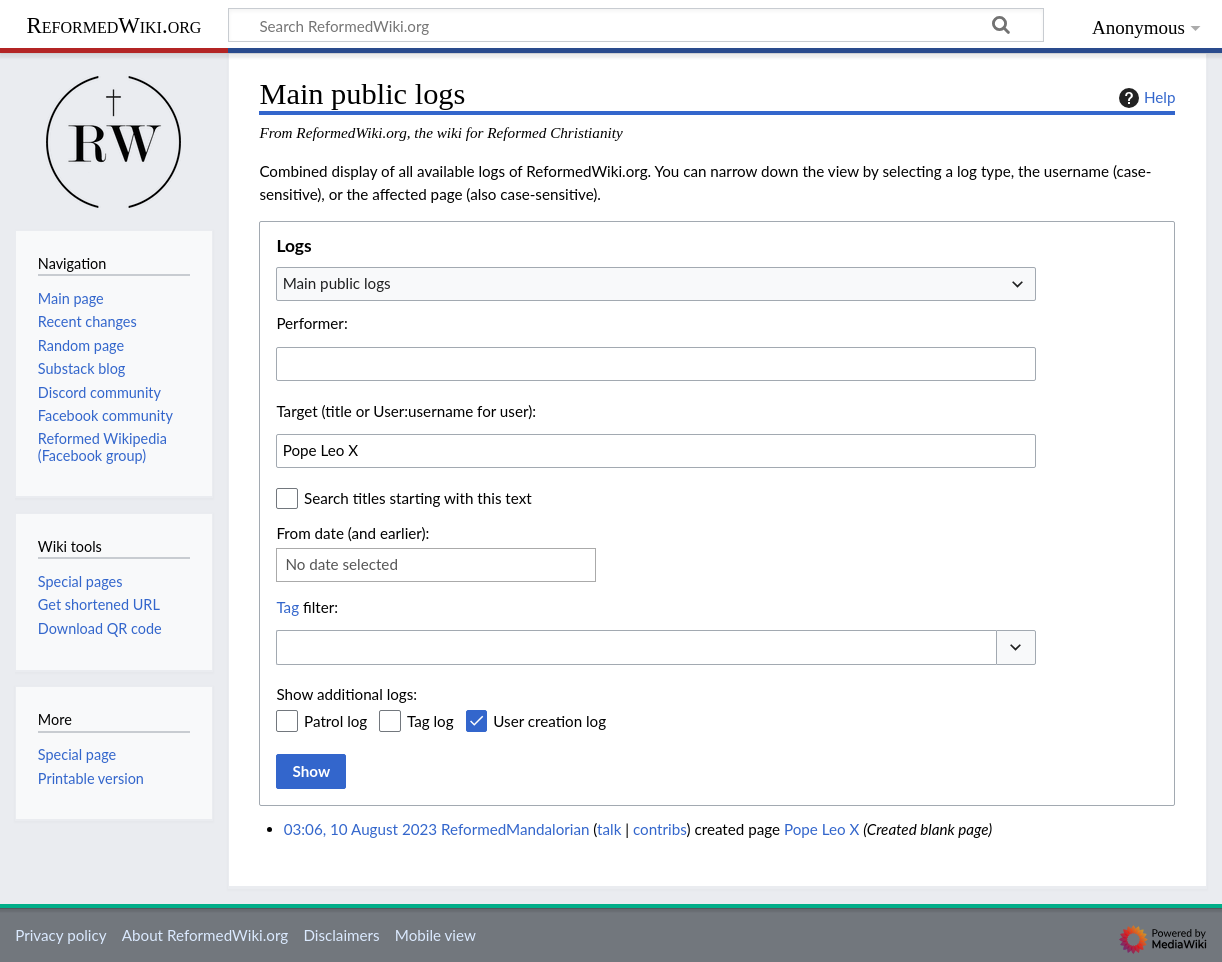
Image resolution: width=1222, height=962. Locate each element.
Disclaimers (341, 935)
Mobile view (435, 935)
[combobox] (656, 284)
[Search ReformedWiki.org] (636, 25)
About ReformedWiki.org (205, 935)
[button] (1016, 647)
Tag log (430, 721)
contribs (659, 829)
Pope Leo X (821, 829)
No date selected (341, 564)
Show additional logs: (346, 694)
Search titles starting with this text (418, 498)
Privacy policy (60, 935)
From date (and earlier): (352, 533)
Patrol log (335, 721)
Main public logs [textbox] (337, 283)
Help (1144, 98)
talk (609, 829)
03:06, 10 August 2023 (360, 829)
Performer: (311, 323)
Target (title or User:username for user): (406, 411)
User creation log (549, 721)
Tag (287, 607)
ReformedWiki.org (114, 25)
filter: (307, 607)
